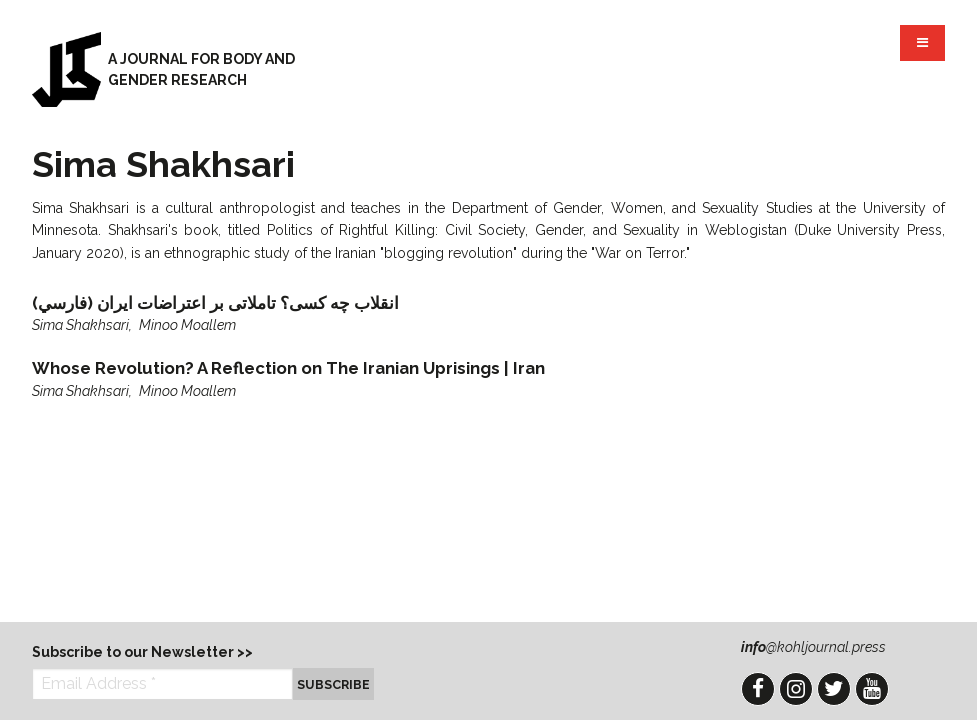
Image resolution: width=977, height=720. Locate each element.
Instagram (796, 689)
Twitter (834, 689)
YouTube (872, 689)
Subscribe (333, 684)
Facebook (758, 689)
